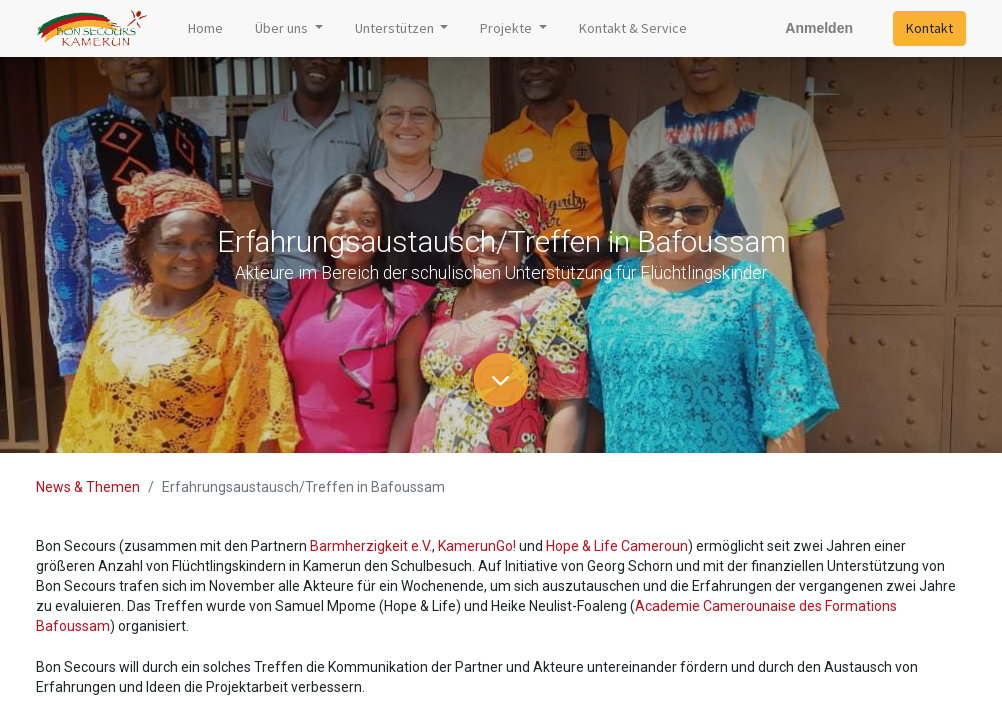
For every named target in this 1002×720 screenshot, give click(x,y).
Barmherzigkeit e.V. (371, 546)
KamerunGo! (477, 546)
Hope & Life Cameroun (617, 546)
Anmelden (819, 28)
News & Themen (88, 487)
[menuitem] (205, 28)
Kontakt (929, 28)
